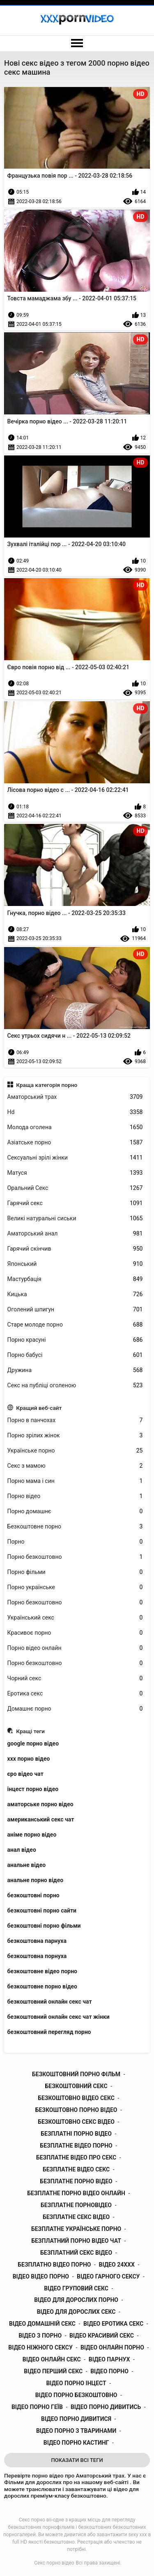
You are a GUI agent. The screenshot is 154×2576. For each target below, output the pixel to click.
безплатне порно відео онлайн (76, 2193)
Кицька (75, 1294)
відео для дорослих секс (76, 2311)
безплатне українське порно (76, 2229)
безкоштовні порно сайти (41, 1910)
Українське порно (75, 1450)
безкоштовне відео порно (42, 1971)
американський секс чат (40, 1819)
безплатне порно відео (76, 2181)
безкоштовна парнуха (37, 1941)
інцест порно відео (33, 1789)
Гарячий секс (75, 1203)
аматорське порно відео (40, 1804)
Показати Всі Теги (77, 2460)
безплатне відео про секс (76, 2157)
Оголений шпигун (75, 1309)
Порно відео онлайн (75, 1648)
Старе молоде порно (75, 1324)
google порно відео (33, 1743)
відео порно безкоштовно (76, 2395)
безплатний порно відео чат (76, 2240)
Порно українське (75, 1587)
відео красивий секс (101, 2335)
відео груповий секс (76, 2288)
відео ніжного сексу (40, 2347)
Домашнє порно (75, 1708)
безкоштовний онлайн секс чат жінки (58, 2016)
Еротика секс (75, 1693)
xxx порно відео (28, 1758)
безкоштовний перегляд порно (49, 2032)
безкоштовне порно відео (42, 1986)
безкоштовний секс (76, 2086)
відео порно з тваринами (76, 2430)
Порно (75, 1541)
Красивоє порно (75, 1632)
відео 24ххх (117, 2264)
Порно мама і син (75, 1481)
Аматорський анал (75, 1233)
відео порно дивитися (76, 2419)
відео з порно (40, 2335)
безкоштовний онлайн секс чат (49, 2001)
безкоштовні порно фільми (44, 1925)
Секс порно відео (54, 2563)
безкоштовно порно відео (76, 2110)
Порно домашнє (75, 1511)
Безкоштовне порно (75, 1526)
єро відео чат (25, 1774)
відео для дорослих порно (76, 2300)
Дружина (75, 1370)
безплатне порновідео (76, 2205)
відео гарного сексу (108, 2276)
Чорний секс (75, 1678)
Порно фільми (75, 1572)
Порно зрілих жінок (75, 1435)
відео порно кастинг (76, 2442)
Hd (75, 1112)
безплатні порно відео (76, 2133)
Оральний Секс (75, 1188)
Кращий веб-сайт (39, 1408)
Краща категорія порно (46, 1085)
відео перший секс (53, 2371)
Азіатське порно (75, 1142)
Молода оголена (75, 1127)
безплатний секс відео (76, 2252)
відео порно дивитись (106, 2407)
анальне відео (26, 1865)
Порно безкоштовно (75, 1556)
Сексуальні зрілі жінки (75, 1157)
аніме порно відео (32, 1834)
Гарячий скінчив (75, 1248)
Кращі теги (30, 1731)
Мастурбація (75, 1279)
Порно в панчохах (75, 1420)
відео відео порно (41, 2276)
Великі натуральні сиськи (75, 1218)
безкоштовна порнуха (37, 1956)
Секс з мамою (75, 1465)
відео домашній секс (42, 2323)
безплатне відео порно (76, 2145)
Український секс (75, 1617)
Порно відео (75, 1496)
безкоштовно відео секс (76, 2098)
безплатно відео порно (54, 2264)
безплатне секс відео (76, 2217)
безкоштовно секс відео (76, 2121)
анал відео (21, 1849)
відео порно (109, 2371)
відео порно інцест (76, 2383)
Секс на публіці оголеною (75, 1385)
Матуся (75, 1172)
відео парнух (109, 2359)
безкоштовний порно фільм (76, 2074)
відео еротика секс (113, 2323)
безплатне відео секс (76, 2169)
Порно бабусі (75, 1355)
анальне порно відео (35, 1880)
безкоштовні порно (33, 1895)
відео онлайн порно (112, 2347)
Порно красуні (75, 1339)
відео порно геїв (37, 2407)
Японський (75, 1264)
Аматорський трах (75, 1097)
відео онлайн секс (52, 2359)
